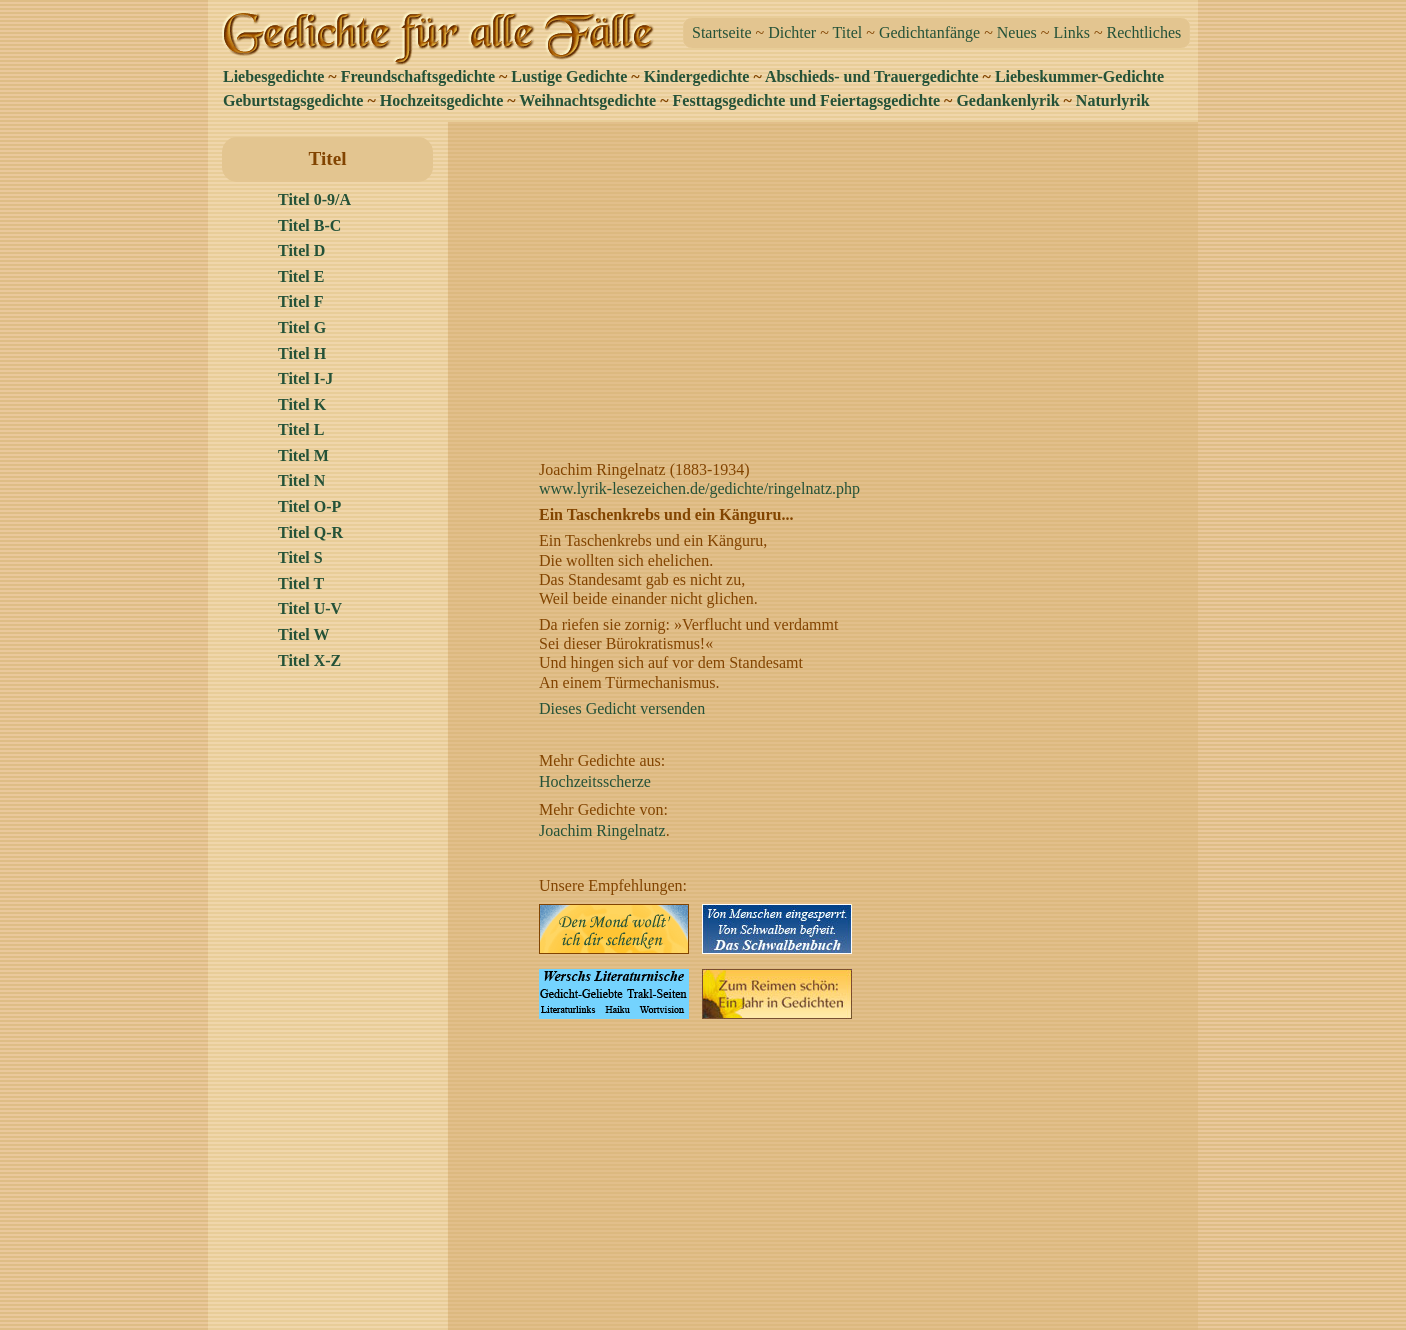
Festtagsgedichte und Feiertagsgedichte (807, 100)
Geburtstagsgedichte (293, 100)
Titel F (300, 301)
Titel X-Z (309, 660)
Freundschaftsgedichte (418, 76)
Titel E (301, 276)
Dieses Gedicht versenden (622, 708)
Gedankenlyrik (1007, 100)
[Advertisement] (828, 277)
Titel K (302, 404)
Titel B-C (309, 225)
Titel (848, 32)
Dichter (792, 32)
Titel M (303, 455)
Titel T (301, 583)
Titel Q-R (310, 532)
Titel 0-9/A (314, 199)
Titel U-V (310, 608)
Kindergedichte (697, 76)
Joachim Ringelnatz (602, 830)
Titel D (301, 250)
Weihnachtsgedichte (587, 100)
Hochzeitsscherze (595, 781)
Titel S (300, 557)
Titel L (301, 429)
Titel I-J (305, 378)
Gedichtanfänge (929, 32)
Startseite (722, 32)
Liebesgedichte (273, 76)
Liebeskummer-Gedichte (1079, 76)
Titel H (302, 353)
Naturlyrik (1113, 100)
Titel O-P (309, 506)
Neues (1017, 32)
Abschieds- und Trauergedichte (872, 76)
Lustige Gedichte (569, 76)
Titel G (302, 327)
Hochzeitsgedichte (442, 100)
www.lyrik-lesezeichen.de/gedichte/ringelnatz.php (699, 488)
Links (1071, 32)
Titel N (301, 480)
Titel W (303, 634)
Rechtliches (1144, 32)
